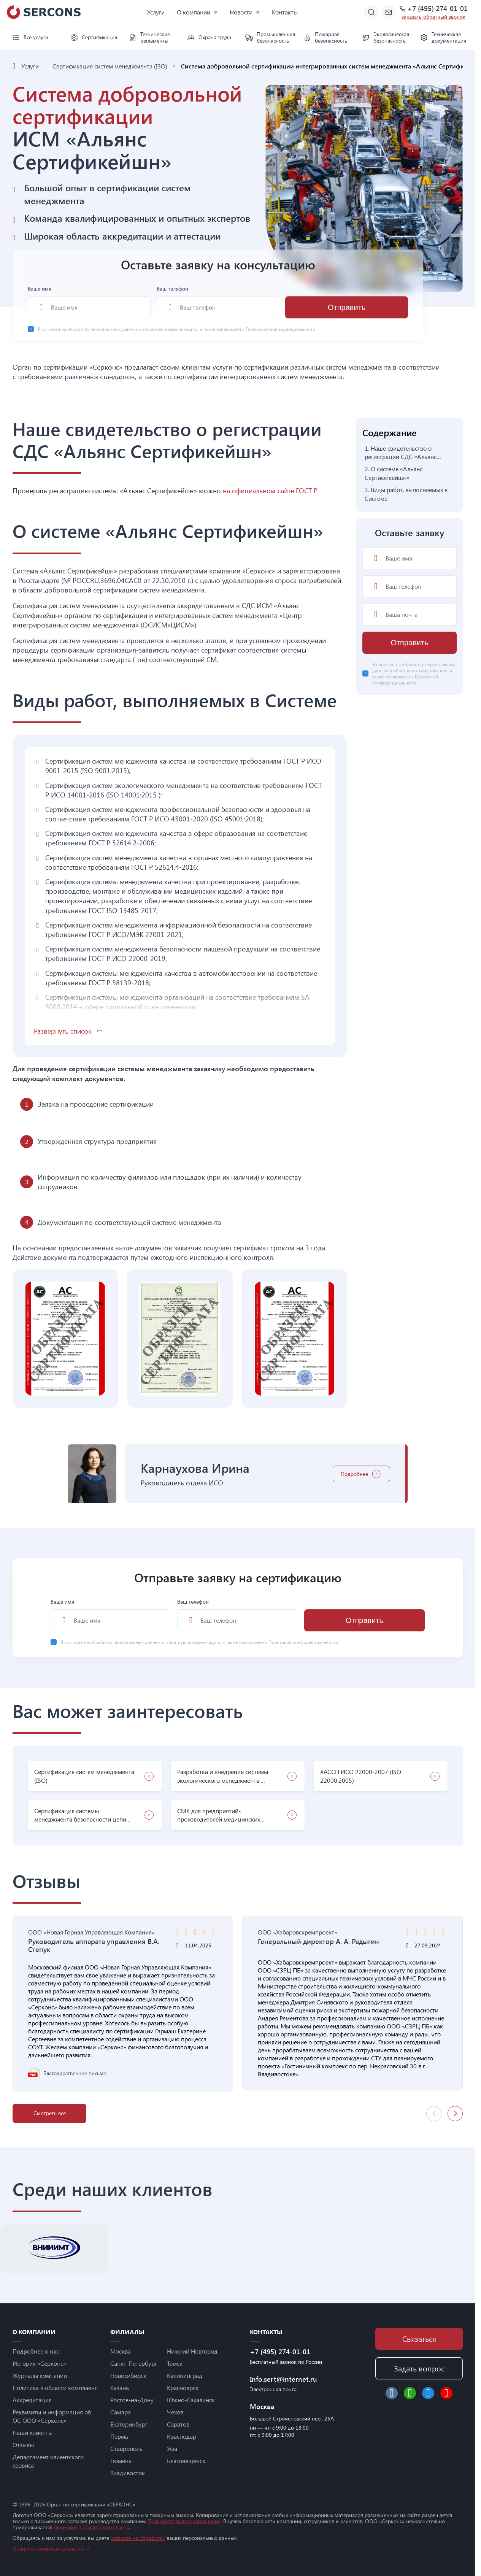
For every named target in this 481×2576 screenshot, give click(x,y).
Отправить (346, 307)
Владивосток (127, 2473)
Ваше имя (89, 301)
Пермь (119, 2436)
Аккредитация (32, 2400)
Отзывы (23, 2445)
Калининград (184, 2375)
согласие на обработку (138, 2537)
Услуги (156, 12)
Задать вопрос (419, 2368)
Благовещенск (186, 2461)
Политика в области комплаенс (55, 2388)
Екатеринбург (129, 2424)
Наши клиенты (32, 2432)
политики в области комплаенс (91, 2527)
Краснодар (181, 2436)
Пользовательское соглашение (184, 2521)
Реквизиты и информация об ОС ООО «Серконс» (52, 2416)
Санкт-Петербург (133, 2363)
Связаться (419, 2338)
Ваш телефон (218, 301)
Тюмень (121, 2461)
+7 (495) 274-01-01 (437, 9)
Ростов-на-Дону (132, 2400)
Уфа (172, 2448)
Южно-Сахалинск (191, 2400)
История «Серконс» (39, 2363)
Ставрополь (126, 2448)
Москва (120, 2351)
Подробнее (354, 1473)
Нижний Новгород (192, 2351)
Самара (120, 2412)
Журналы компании (40, 2375)
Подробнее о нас (36, 2351)
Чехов (175, 2412)
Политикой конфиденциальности (280, 329)
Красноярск (182, 2388)
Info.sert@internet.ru (283, 2379)
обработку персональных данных (103, 329)
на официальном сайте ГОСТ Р (270, 490)
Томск (175, 2363)
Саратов (178, 2424)
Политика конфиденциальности (51, 2548)
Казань (119, 2388)
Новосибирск (128, 2375)
